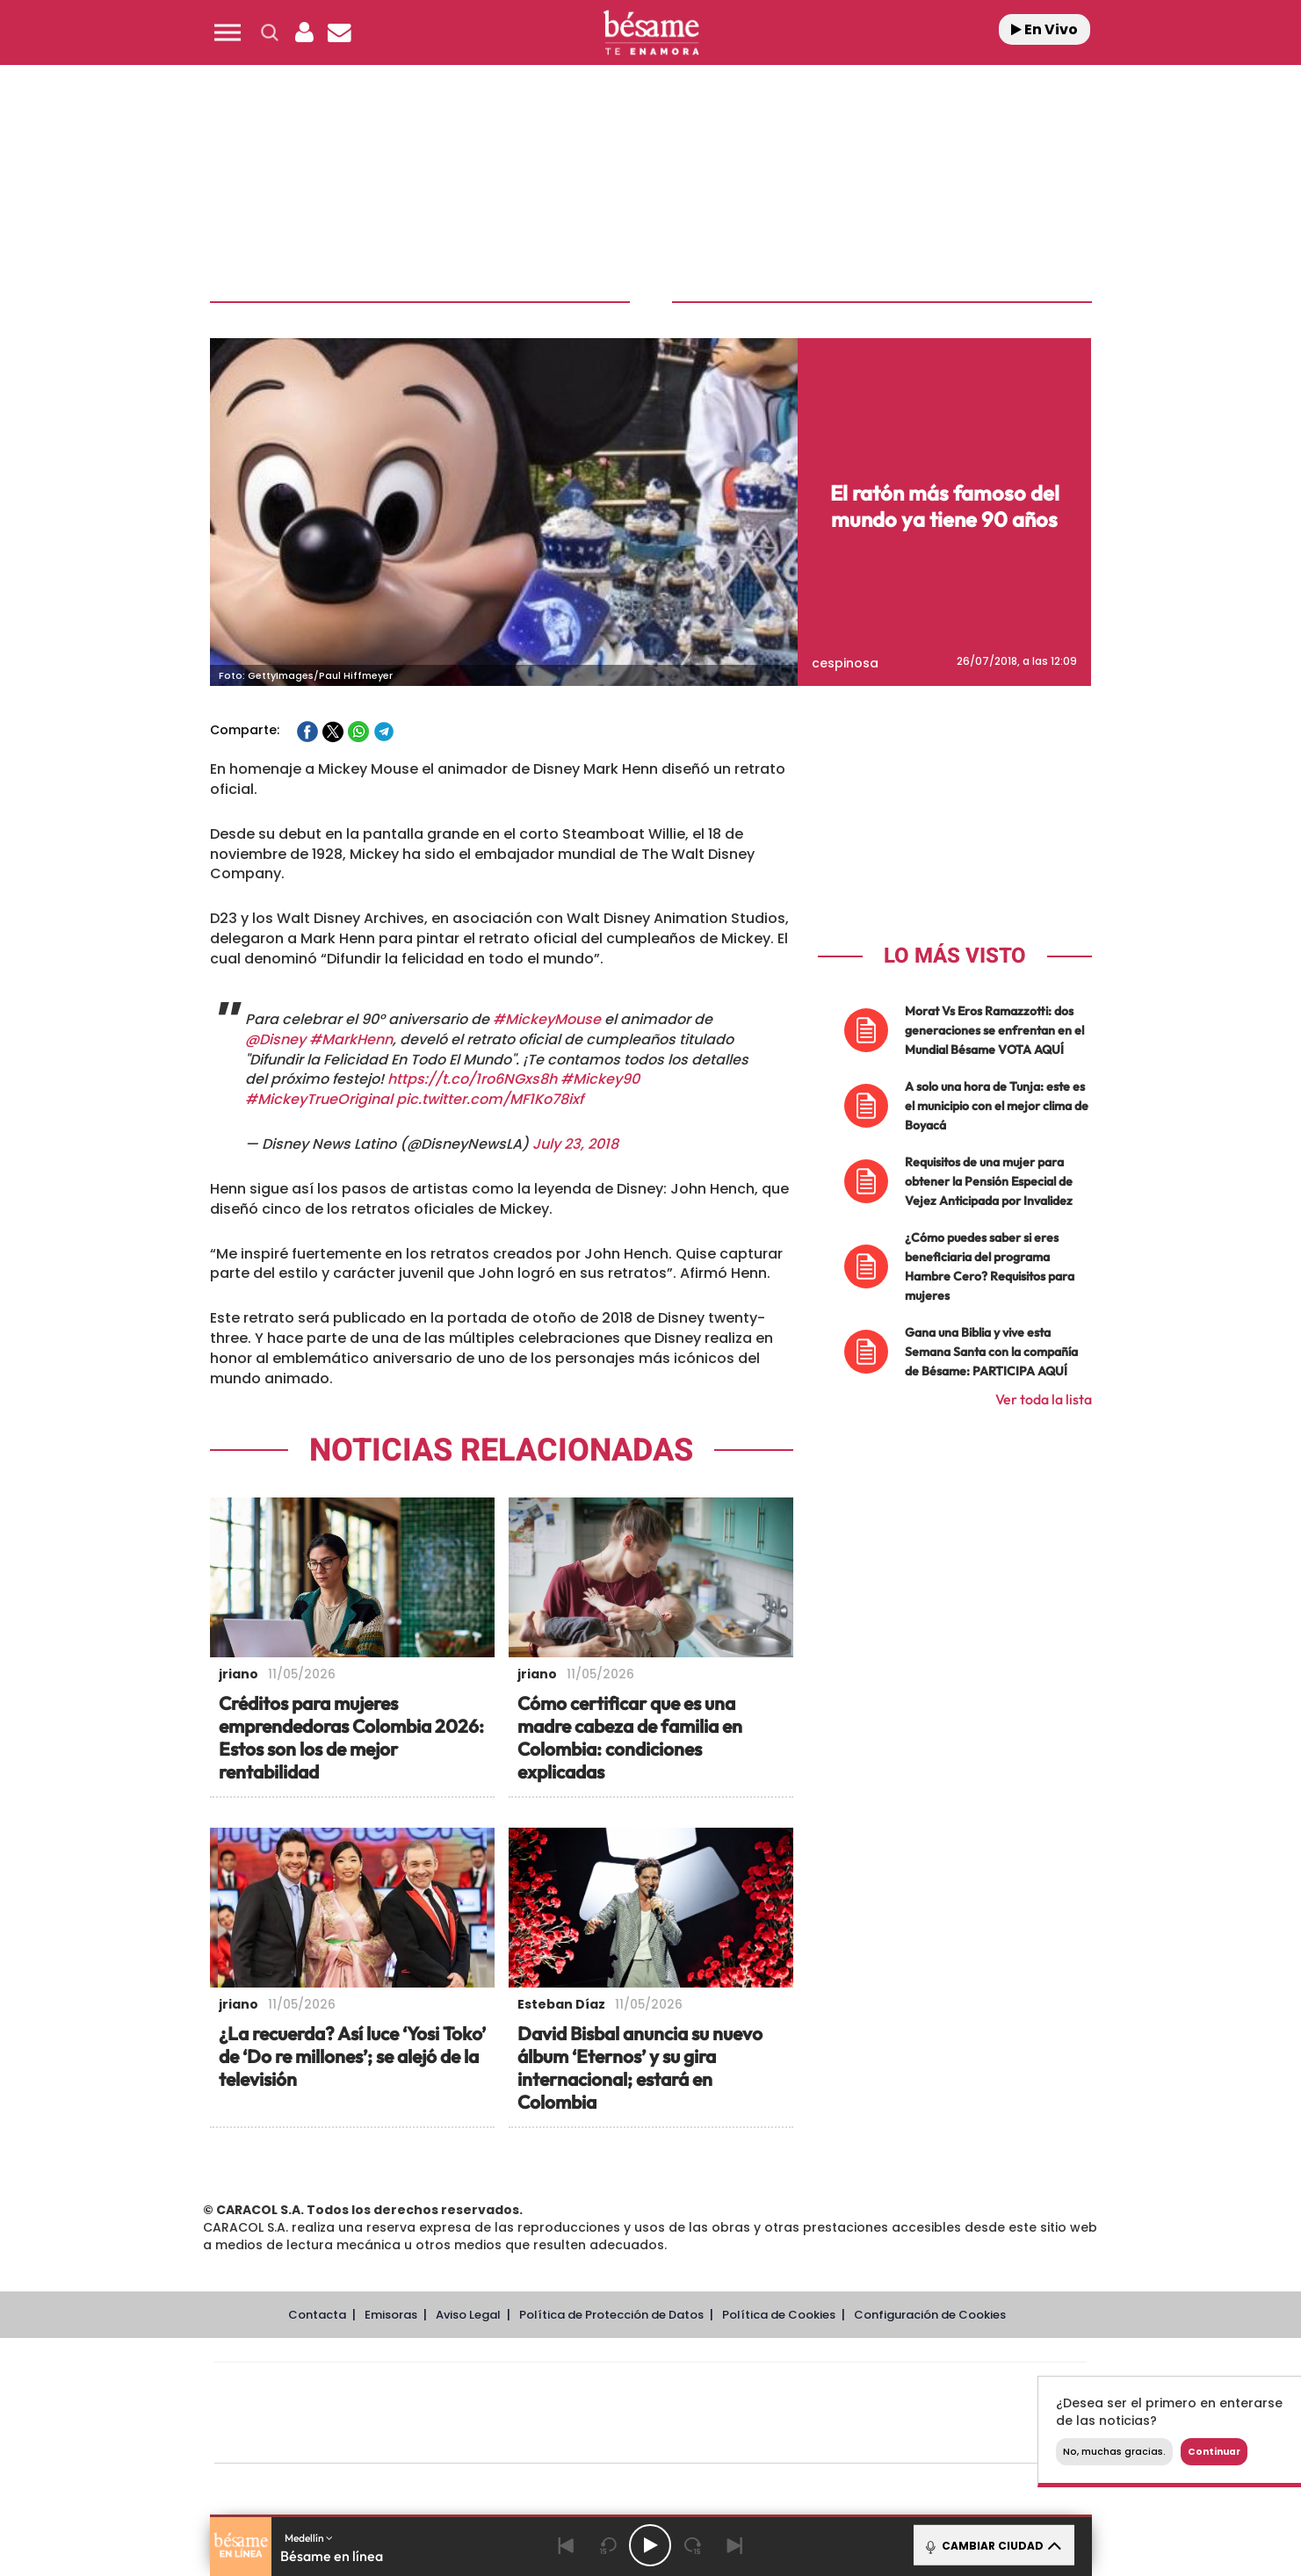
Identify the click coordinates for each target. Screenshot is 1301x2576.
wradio (620, 2413)
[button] (227, 32)
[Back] (566, 2545)
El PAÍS (449, 2387)
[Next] (734, 2545)
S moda (760, 2439)
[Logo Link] (651, 33)
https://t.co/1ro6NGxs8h (472, 1079)
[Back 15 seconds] (608, 2545)
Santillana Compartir (709, 2387)
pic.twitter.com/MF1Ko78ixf (489, 1099)
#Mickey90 (600, 1079)
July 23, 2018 (575, 1144)
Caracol (963, 2387)
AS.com (840, 2387)
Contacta (317, 2314)
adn (898, 2387)
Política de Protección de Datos (611, 2314)
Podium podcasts (611, 2439)
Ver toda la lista (1043, 1399)
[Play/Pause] (650, 2545)
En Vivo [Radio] (1044, 29)
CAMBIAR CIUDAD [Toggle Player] (992, 2545)
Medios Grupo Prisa (293, 2443)
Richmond (438, 2439)
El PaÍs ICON (687, 2439)
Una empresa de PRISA (293, 2401)
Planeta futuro (884, 2413)
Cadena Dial (755, 2413)
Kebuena (947, 2413)
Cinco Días (687, 2413)
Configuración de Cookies (930, 2314)
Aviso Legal (468, 2314)
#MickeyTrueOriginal (319, 1099)
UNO (570, 2413)
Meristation (922, 2439)
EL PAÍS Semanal (819, 2413)
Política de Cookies (778, 2314)
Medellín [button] (309, 2537)
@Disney (275, 1039)
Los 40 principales (534, 2387)
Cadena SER (784, 2387)
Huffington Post (472, 2413)
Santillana (616, 2387)
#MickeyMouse (547, 1019)
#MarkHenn (351, 1039)
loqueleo (838, 2439)
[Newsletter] (340, 32)
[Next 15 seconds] (692, 2545)
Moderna (525, 2439)
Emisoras (391, 2314)
